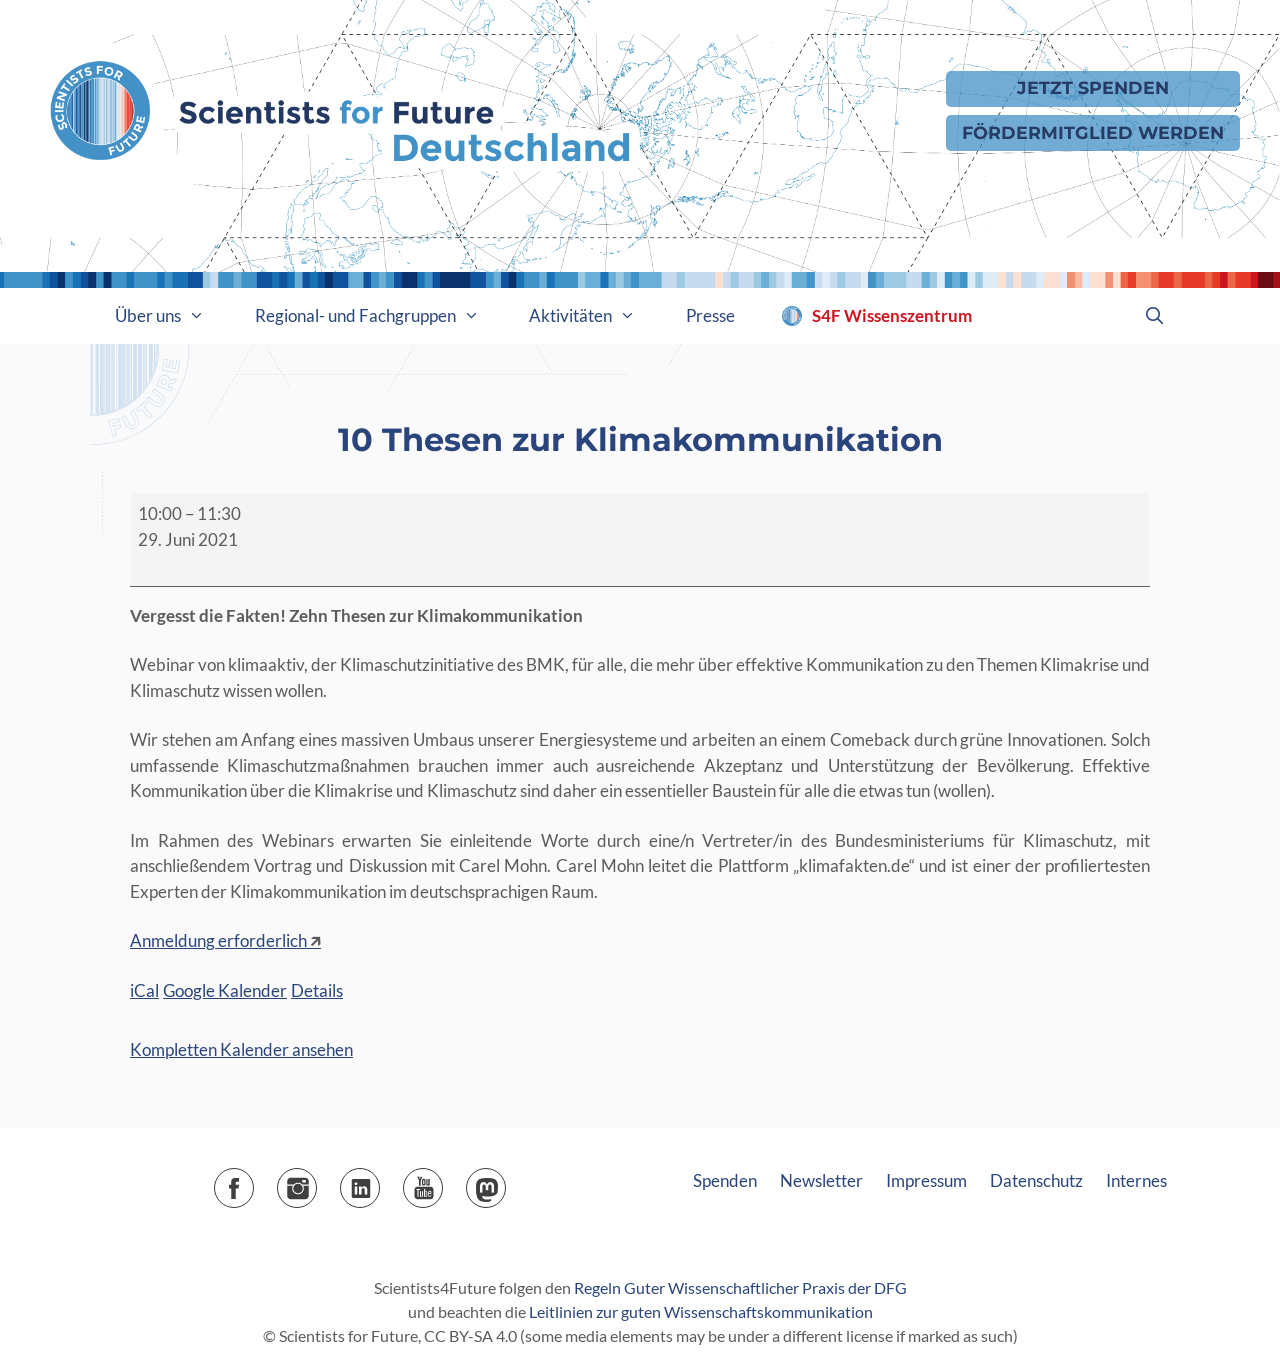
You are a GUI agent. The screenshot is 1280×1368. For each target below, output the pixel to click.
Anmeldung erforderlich (218, 940)
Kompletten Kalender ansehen (241, 1049)
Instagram (316, 1181)
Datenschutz (1036, 1180)
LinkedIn (379, 1181)
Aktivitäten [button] (595, 316)
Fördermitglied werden (1093, 132)
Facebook (253, 1181)
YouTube (442, 1181)
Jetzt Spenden (1093, 87)
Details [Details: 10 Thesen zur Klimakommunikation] (317, 990)
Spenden (725, 1180)
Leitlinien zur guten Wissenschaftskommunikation (701, 1311)
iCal (144, 990)
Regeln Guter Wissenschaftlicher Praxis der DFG (740, 1287)
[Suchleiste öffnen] (1154, 316)
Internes (1136, 1180)
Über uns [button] (172, 316)
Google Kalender (225, 990)
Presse (710, 315)
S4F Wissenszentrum (892, 315)
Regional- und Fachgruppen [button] (380, 316)
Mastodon (505, 1181)
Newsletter (821, 1180)
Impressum (926, 1180)
